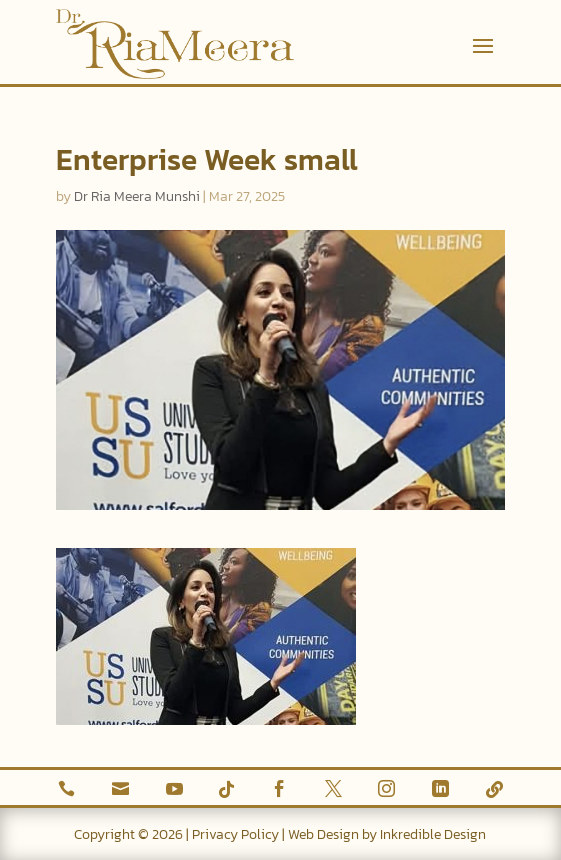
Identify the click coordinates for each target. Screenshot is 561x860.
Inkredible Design (433, 834)
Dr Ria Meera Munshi (137, 196)
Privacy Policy (235, 834)
